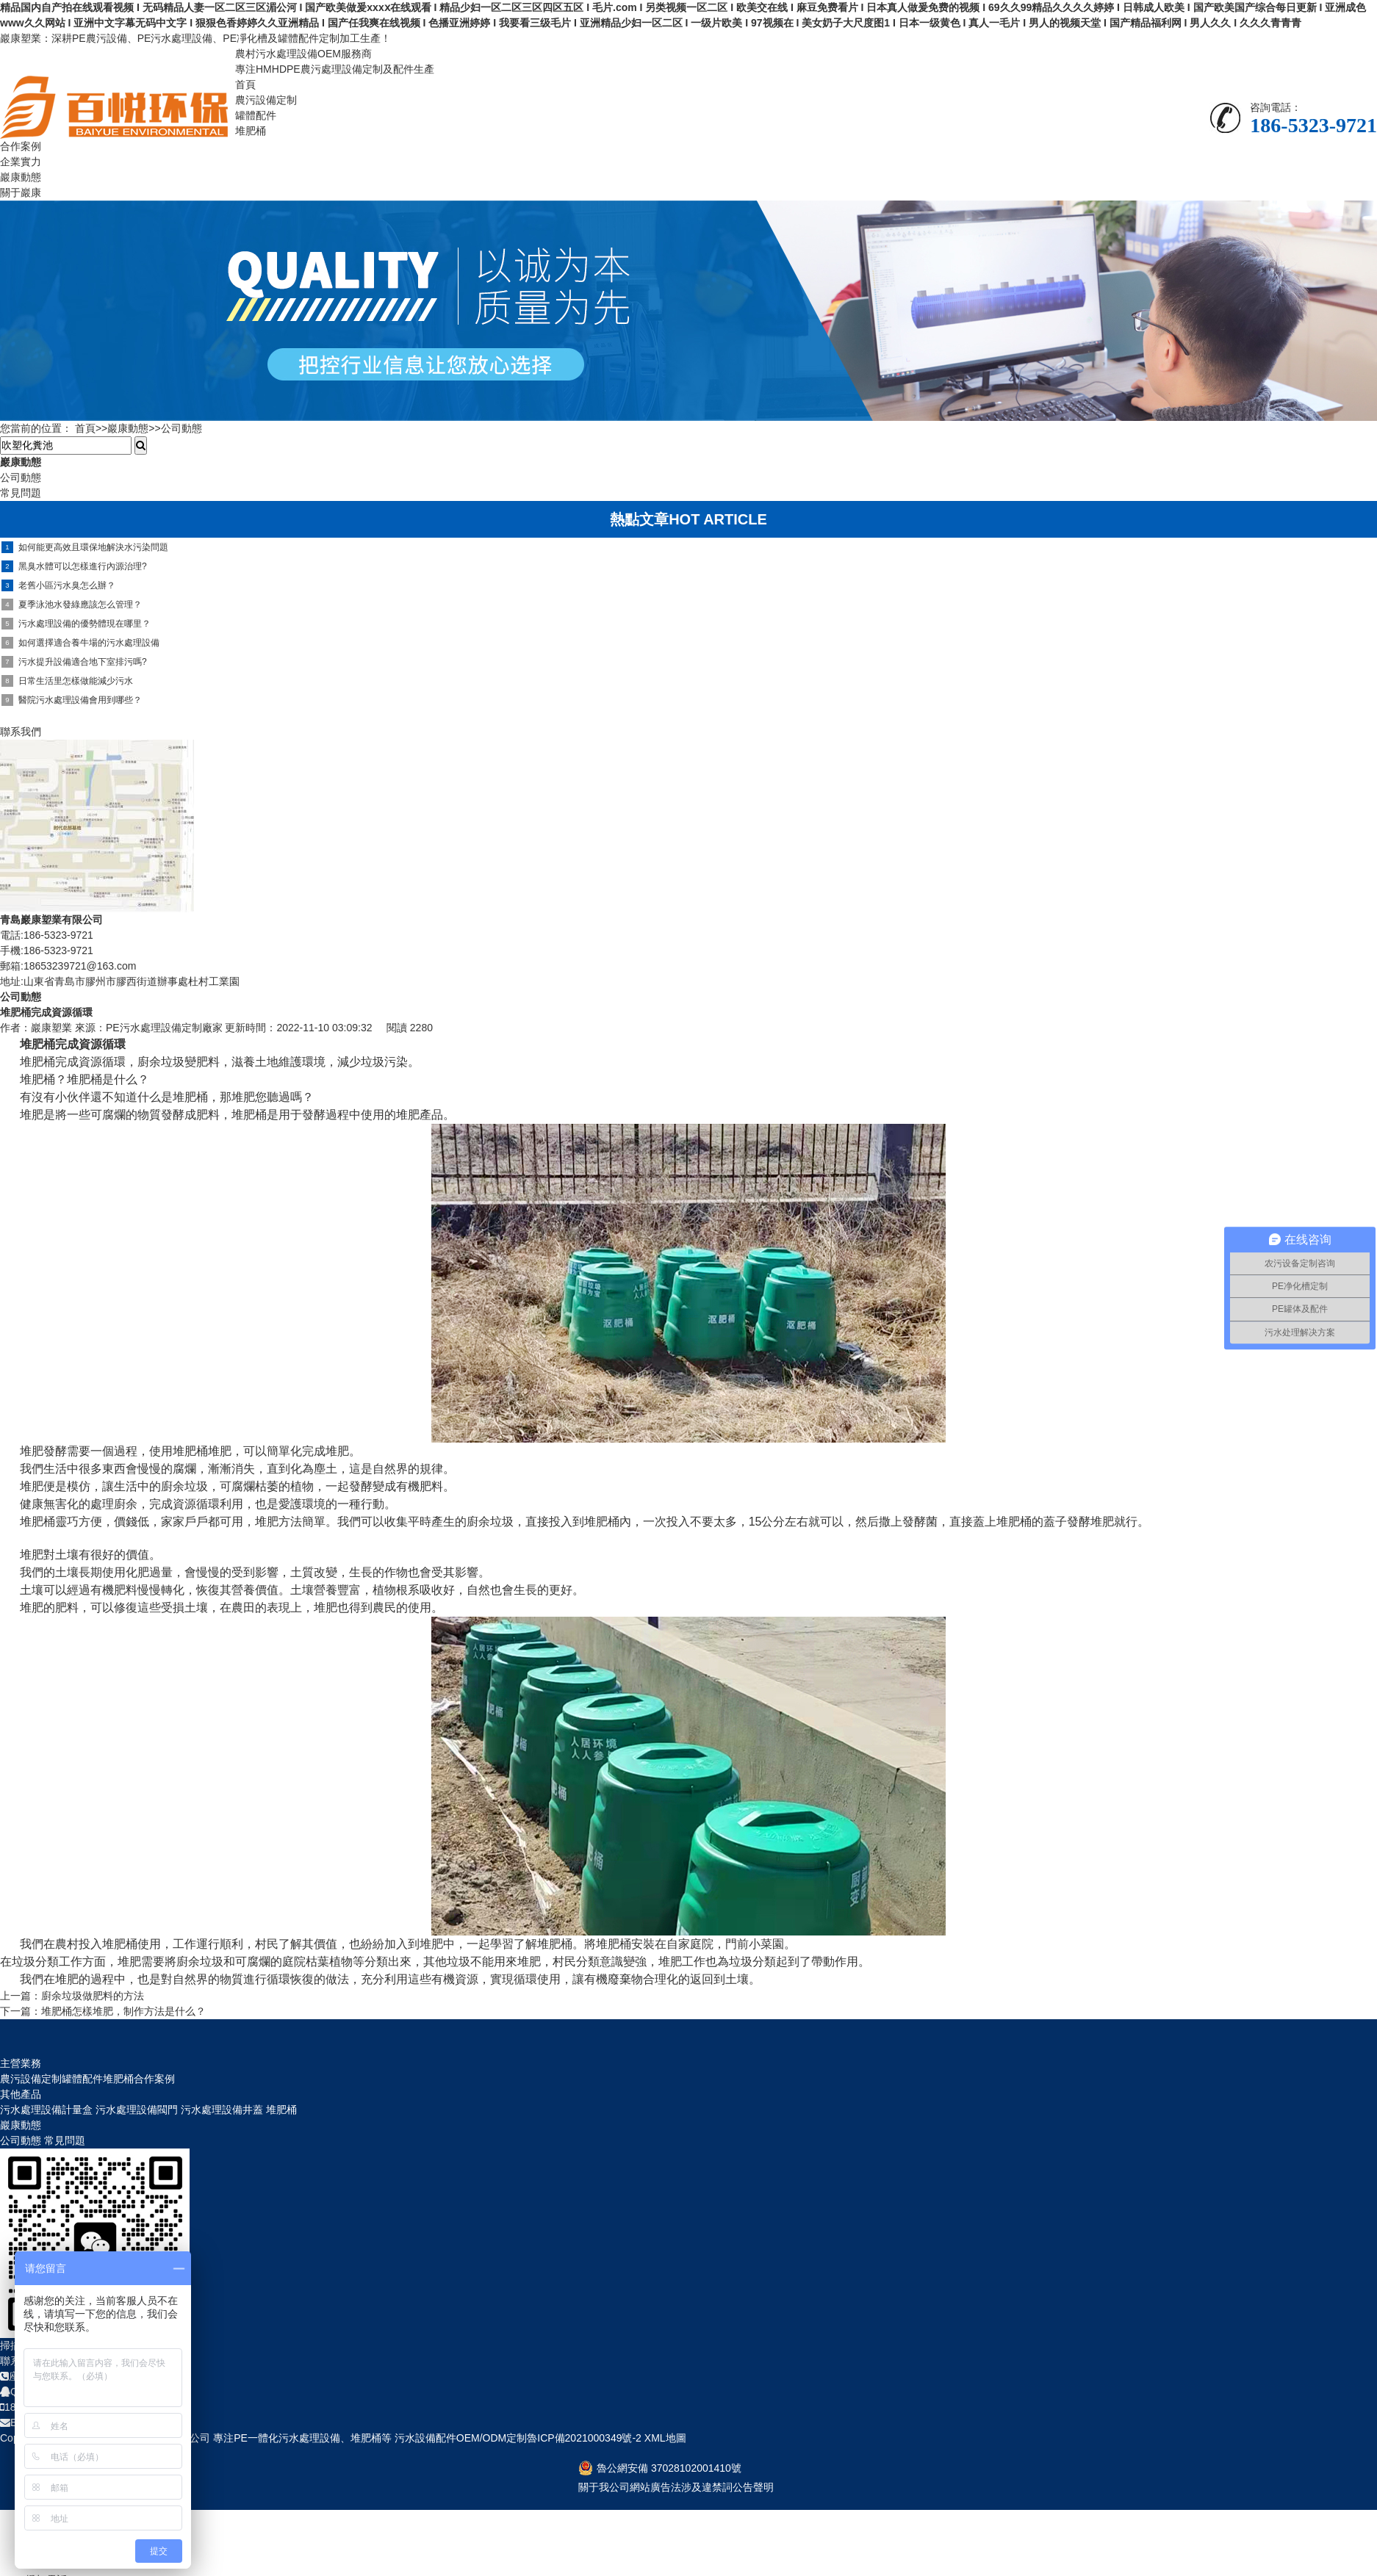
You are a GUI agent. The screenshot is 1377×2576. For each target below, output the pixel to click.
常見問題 (64, 2140)
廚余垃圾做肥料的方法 (92, 1996)
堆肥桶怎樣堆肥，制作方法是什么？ (123, 2011)
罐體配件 (255, 115)
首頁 (245, 84)
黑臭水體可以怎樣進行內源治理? (74, 566)
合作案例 (20, 146)
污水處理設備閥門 (137, 2109)
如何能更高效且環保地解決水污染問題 (84, 547)
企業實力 (20, 161)
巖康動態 (20, 177)
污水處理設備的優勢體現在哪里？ (76, 623)
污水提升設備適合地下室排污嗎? (74, 662)
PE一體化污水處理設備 (287, 2438)
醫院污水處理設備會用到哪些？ (71, 700)
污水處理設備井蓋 (222, 2109)
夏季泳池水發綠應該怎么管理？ (71, 604)
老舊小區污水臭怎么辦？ (58, 585)
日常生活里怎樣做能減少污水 (67, 681)
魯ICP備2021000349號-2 (584, 2438)
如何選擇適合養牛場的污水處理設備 (80, 643)
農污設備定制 (266, 100)
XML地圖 (663, 2438)
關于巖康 (20, 192)
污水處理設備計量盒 (46, 2109)
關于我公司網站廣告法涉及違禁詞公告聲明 (676, 2487)
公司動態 (181, 428)
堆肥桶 (250, 131)
